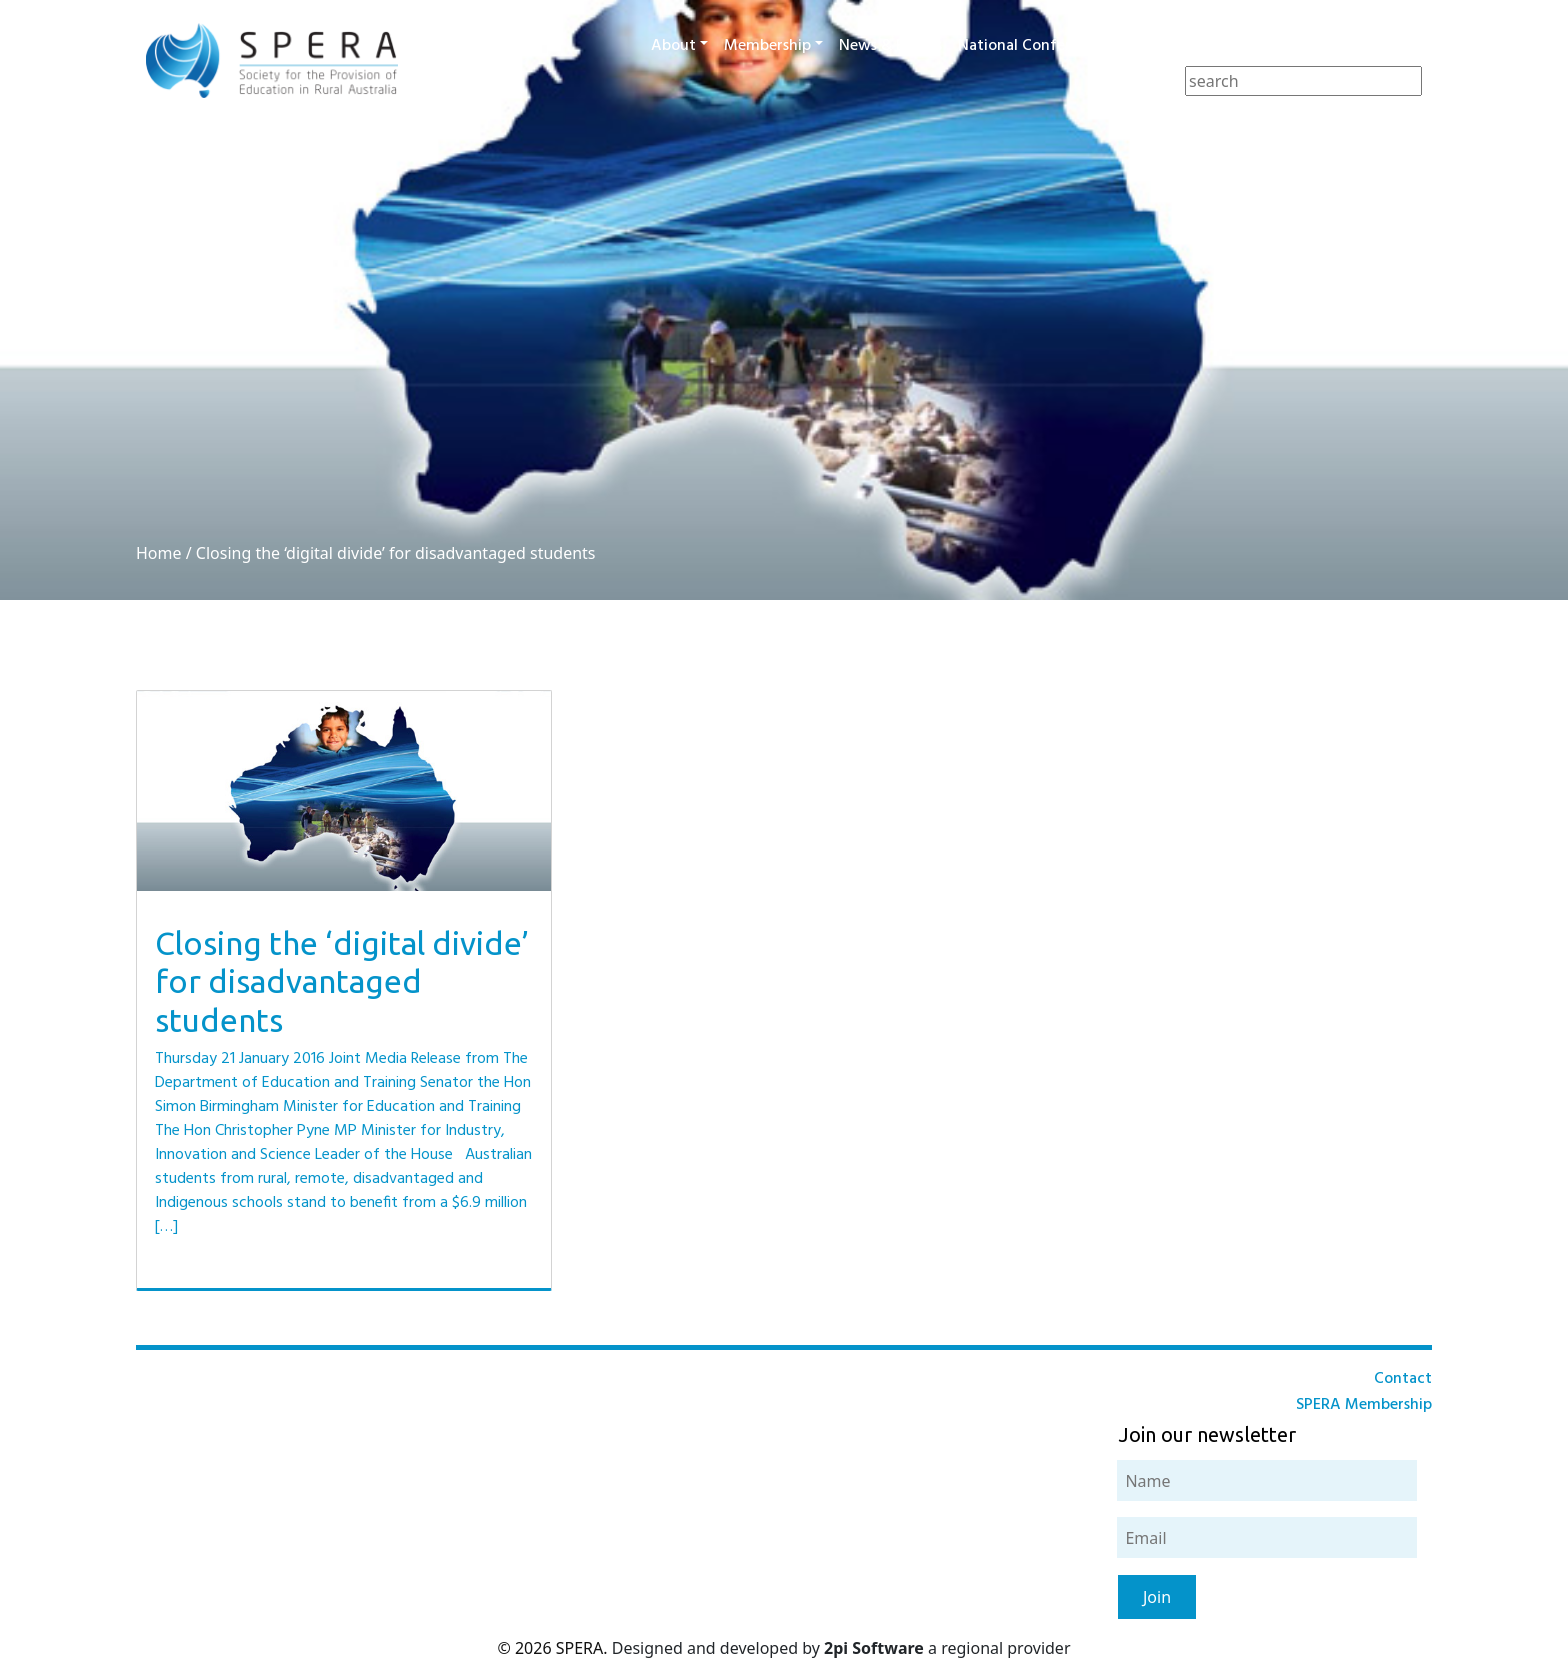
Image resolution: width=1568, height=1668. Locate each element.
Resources (1315, 46)
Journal (1239, 46)
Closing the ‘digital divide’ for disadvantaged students (396, 553)
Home (159, 553)
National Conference (1031, 46)
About (673, 46)
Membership (767, 46)
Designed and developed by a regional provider (841, 1648)
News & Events (890, 46)
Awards (1159, 46)
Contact (1395, 46)
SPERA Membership (1364, 1405)
